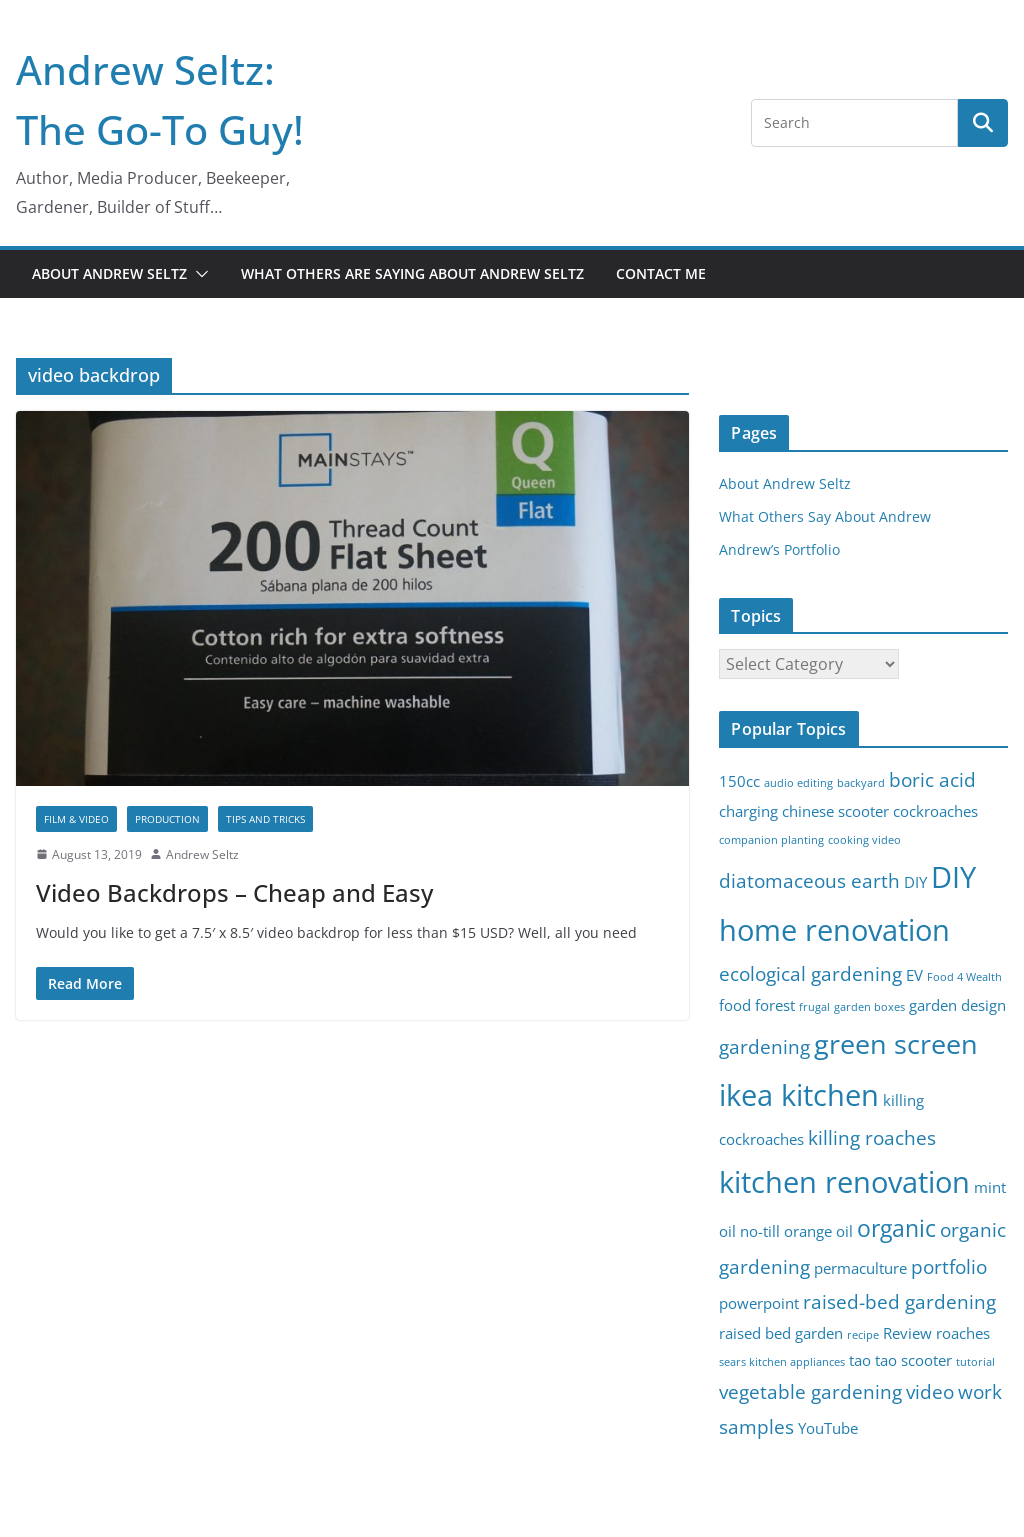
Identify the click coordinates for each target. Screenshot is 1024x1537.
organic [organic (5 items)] (896, 1228)
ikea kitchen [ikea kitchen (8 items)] (799, 1095)
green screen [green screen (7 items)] (896, 1043)
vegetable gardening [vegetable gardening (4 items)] (810, 1391)
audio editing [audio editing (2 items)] (798, 783)
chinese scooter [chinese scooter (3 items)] (835, 811)
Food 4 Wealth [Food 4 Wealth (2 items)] (964, 977)
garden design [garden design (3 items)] (957, 1005)
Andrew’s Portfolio (779, 549)
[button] (198, 274)
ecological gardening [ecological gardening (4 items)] (810, 973)
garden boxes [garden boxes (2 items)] (869, 1007)
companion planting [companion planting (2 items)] (771, 840)
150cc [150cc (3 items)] (739, 781)
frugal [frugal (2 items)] (814, 1007)
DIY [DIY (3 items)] (915, 882)
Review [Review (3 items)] (907, 1333)
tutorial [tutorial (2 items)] (975, 1362)
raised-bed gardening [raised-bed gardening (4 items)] (899, 1301)
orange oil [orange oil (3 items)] (818, 1231)
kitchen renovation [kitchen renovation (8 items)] (844, 1182)
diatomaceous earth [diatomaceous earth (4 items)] (809, 880)
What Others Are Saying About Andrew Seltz (412, 273)
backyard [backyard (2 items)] (861, 783)
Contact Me (661, 273)
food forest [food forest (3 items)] (757, 1005)
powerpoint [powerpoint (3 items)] (759, 1303)
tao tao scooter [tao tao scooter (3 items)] (900, 1360)
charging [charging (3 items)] (748, 811)
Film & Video (76, 819)
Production (167, 819)
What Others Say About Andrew (825, 516)
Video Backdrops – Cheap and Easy (234, 892)
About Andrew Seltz (109, 273)
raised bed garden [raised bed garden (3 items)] (781, 1333)
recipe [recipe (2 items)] (863, 1335)
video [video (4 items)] (930, 1391)
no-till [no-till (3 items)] (760, 1231)
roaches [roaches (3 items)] (963, 1333)
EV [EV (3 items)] (914, 975)
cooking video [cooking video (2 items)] (864, 840)
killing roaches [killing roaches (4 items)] (872, 1137)
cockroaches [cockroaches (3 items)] (935, 811)
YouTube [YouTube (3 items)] (828, 1428)
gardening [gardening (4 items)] (764, 1046)
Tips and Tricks (265, 819)
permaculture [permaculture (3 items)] (860, 1268)
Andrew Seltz (202, 854)
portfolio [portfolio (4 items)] (949, 1266)
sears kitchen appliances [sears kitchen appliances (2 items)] (782, 1362)
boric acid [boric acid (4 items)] (932, 779)
